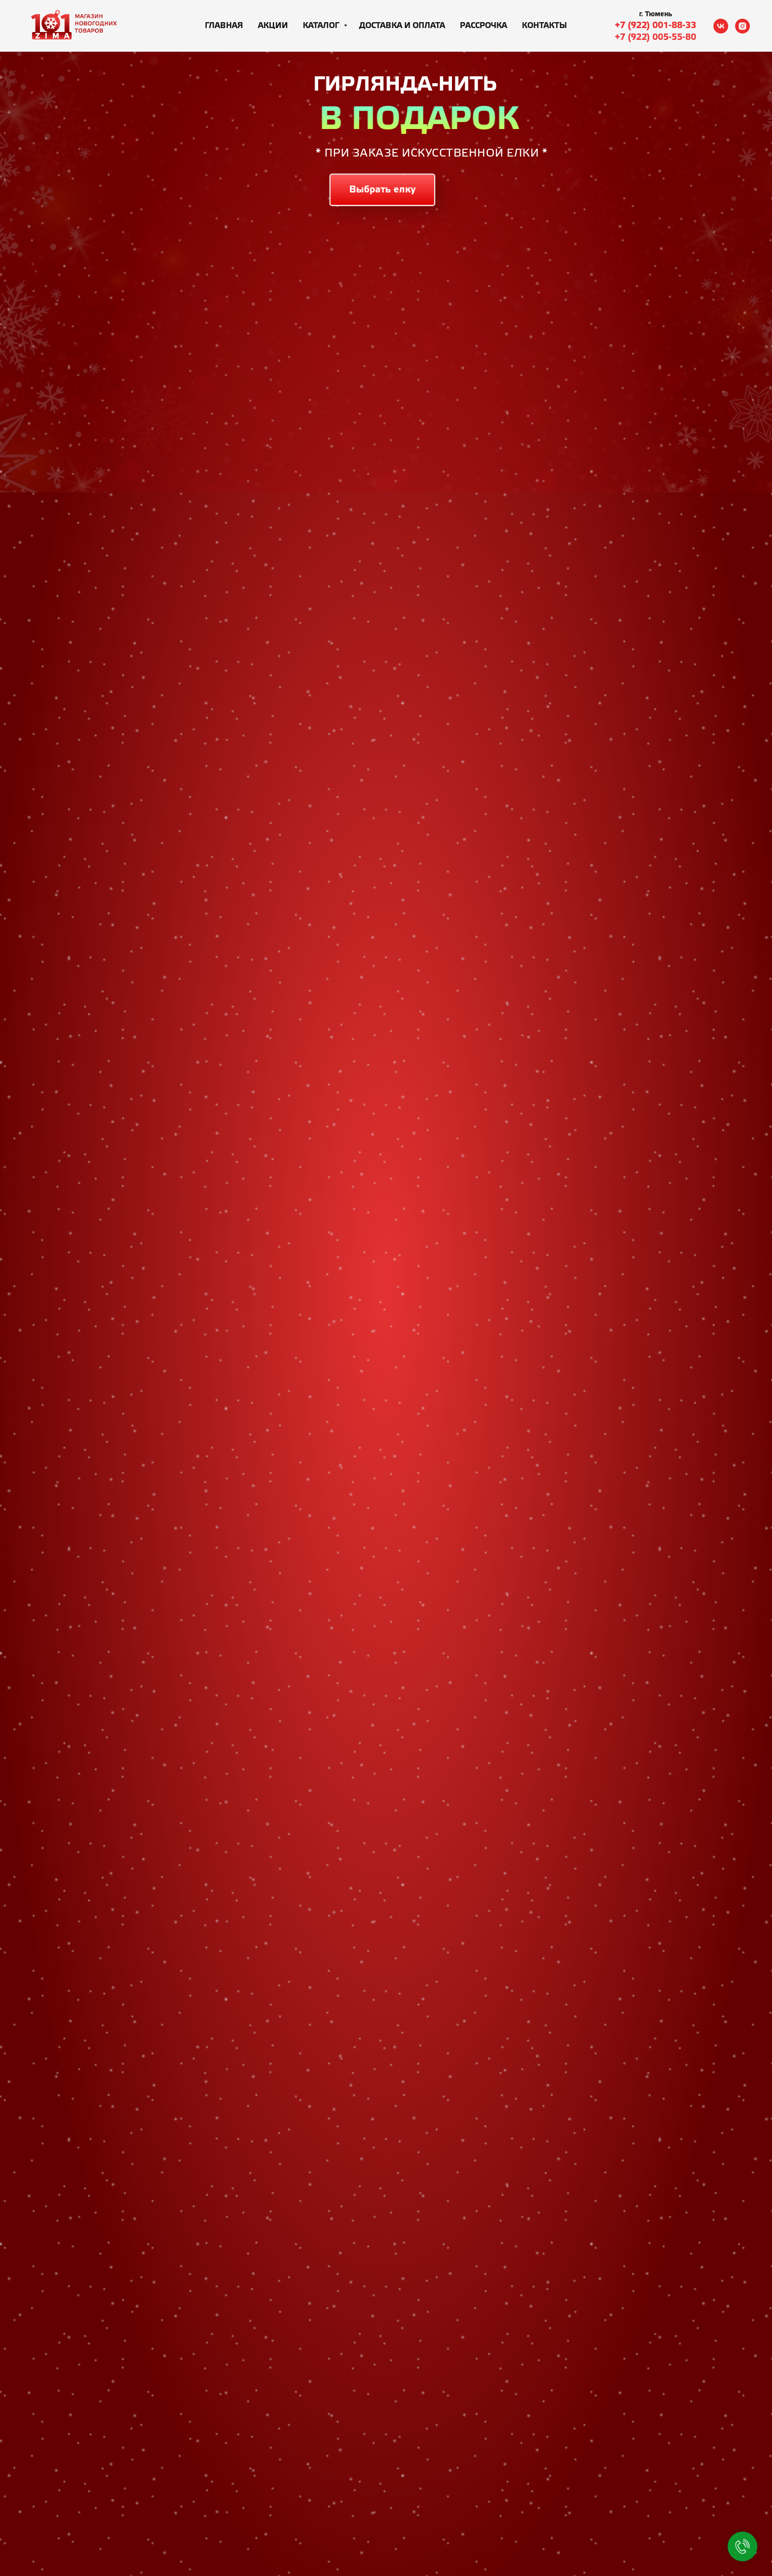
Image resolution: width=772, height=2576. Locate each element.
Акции (273, 26)
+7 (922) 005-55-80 (655, 37)
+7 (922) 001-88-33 (655, 26)
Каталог (322, 26)
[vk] (720, 26)
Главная (224, 26)
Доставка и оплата (402, 26)
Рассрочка (483, 26)
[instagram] (742, 26)
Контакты (544, 26)
